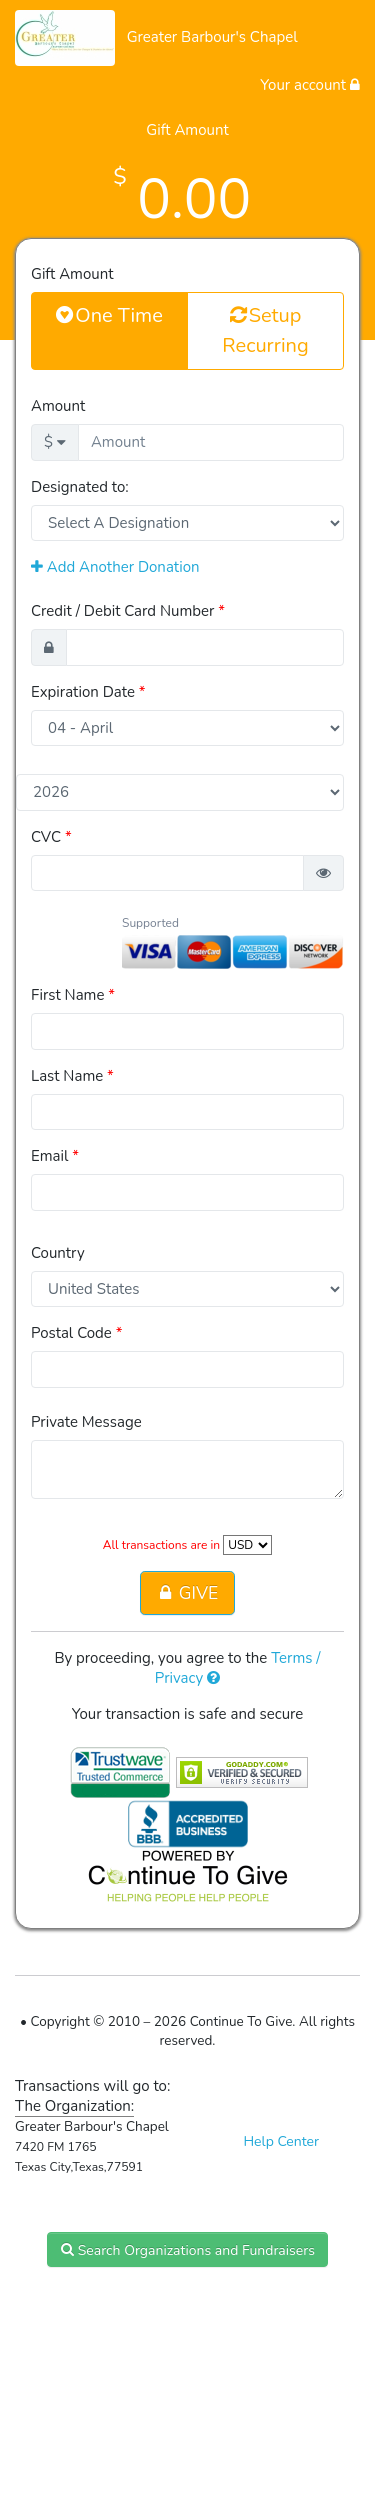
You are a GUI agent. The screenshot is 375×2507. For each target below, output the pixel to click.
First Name (73, 995)
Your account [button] (310, 85)
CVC (51, 837)
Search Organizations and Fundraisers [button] (187, 2249)
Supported (150, 923)
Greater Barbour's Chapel (212, 37)
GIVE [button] (187, 1593)
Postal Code (76, 1333)
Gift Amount (72, 274)
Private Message (86, 1422)
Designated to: (80, 487)
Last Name (72, 1076)
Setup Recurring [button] (265, 330)
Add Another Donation (115, 567)
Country (58, 1253)
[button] (323, 873)
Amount (58, 406)
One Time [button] (109, 315)
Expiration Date (88, 692)
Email (55, 1156)
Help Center (281, 2141)
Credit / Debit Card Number (128, 611)
